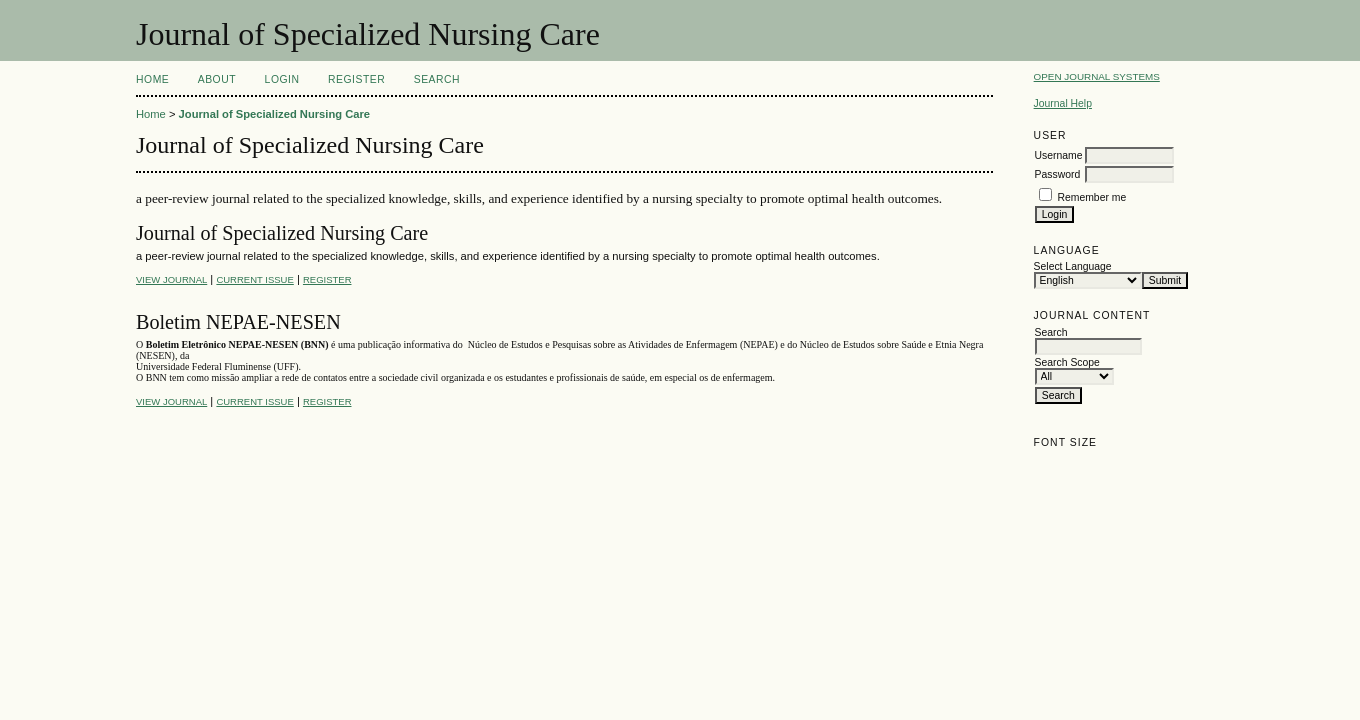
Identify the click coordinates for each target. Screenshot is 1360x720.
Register (356, 79)
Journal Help (1063, 103)
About (217, 79)
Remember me (1092, 197)
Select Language (1073, 266)
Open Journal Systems (1097, 76)
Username (1059, 155)
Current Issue (254, 279)
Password (1058, 174)
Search (437, 79)
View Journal (171, 279)
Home (152, 79)
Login (282, 79)
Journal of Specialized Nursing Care (274, 114)
